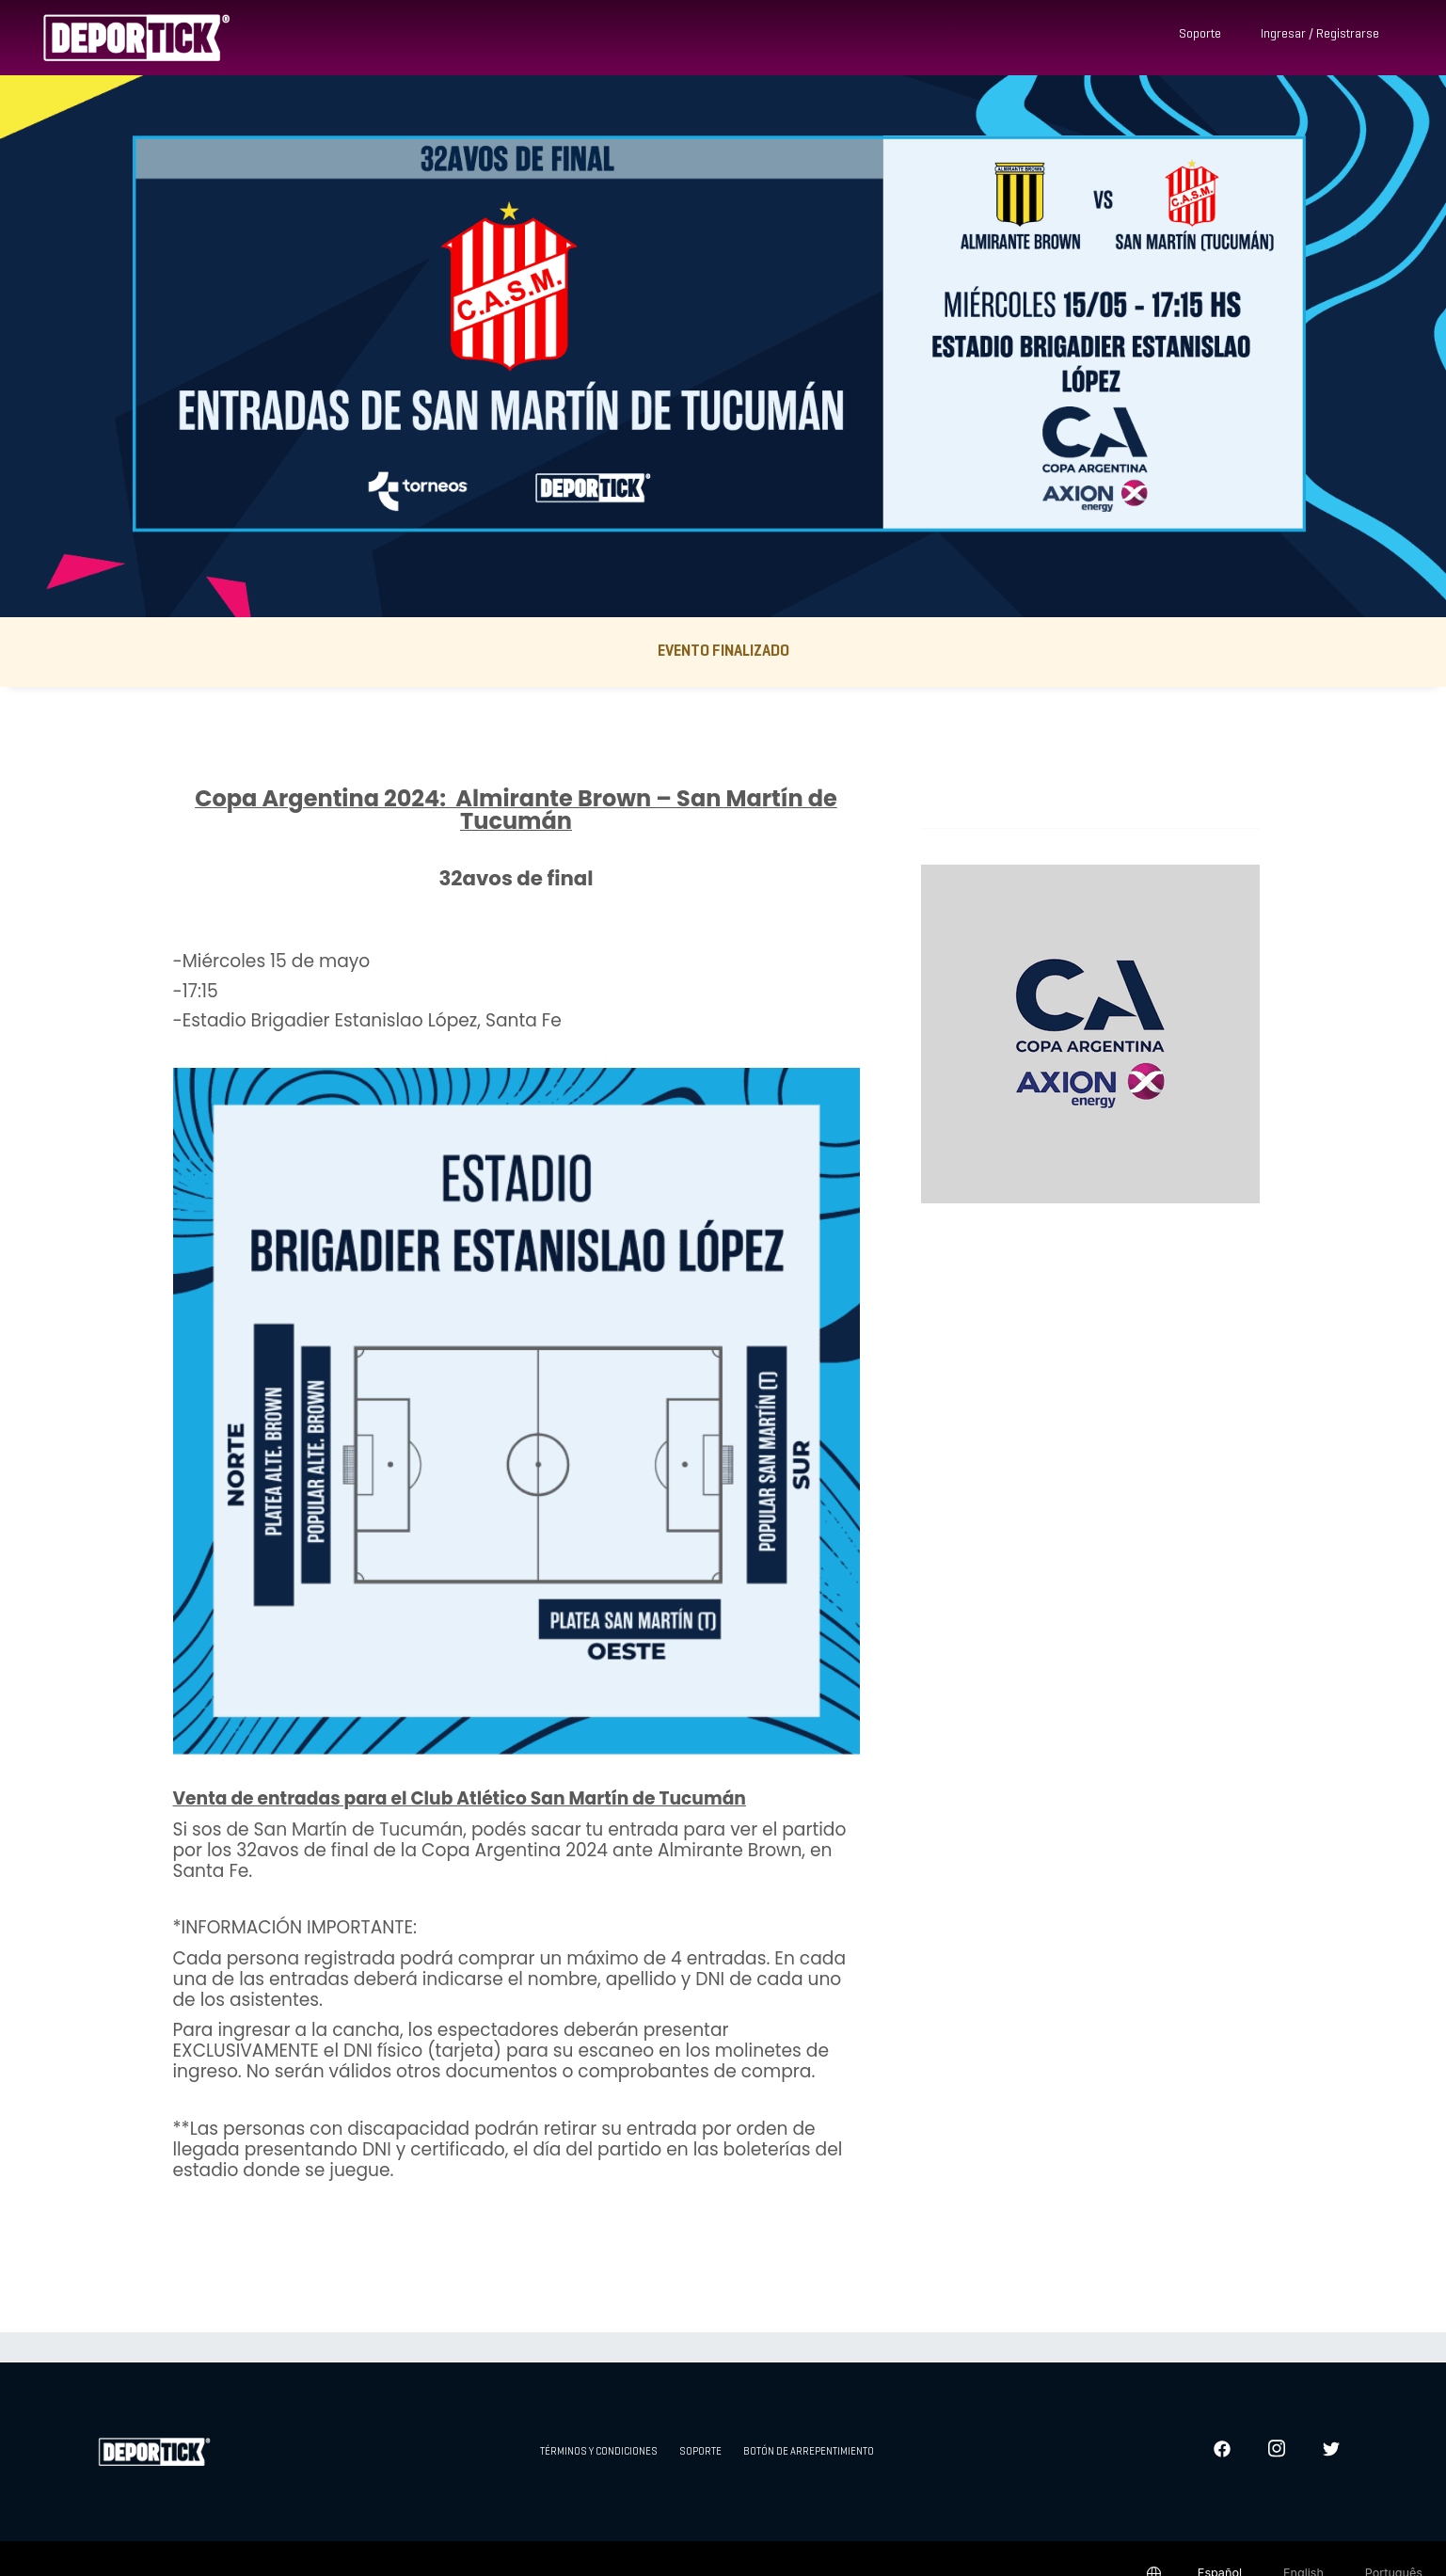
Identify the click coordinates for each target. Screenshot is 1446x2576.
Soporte (1200, 34)
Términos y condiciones (599, 2452)
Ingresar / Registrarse (1320, 34)
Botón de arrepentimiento (808, 2452)
